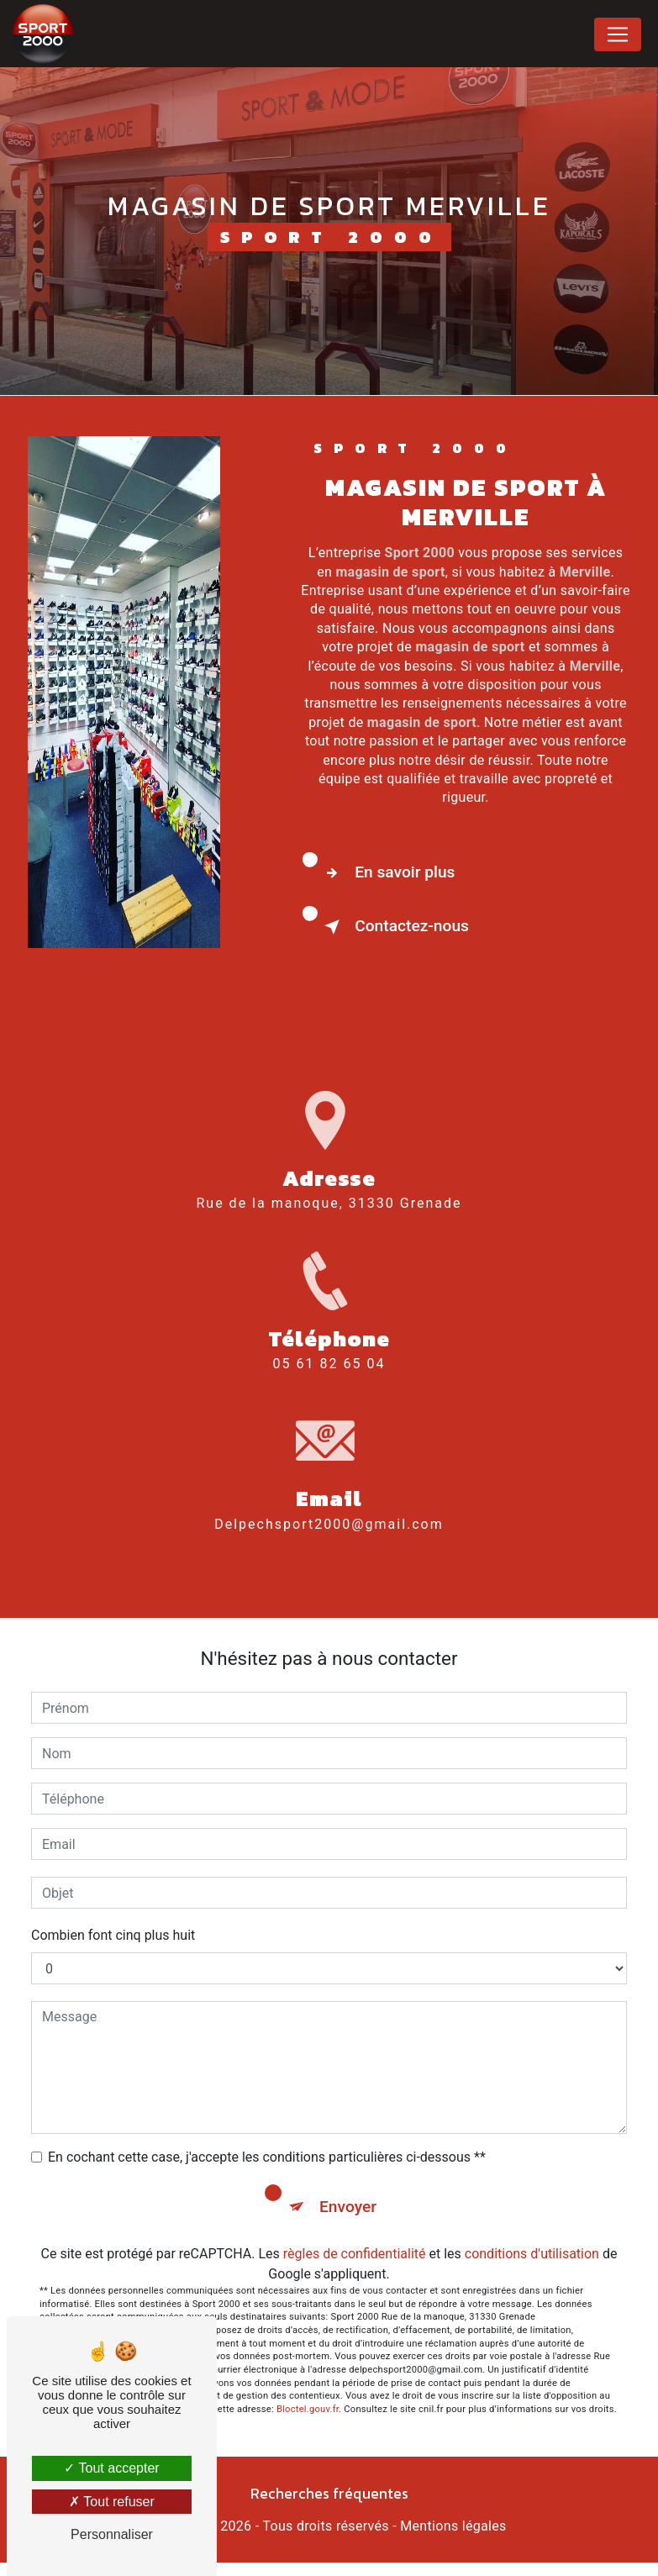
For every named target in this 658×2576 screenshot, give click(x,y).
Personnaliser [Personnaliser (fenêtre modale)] (112, 2534)
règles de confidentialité (354, 2254)
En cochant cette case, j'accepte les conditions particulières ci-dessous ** (267, 2157)
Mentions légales (453, 2526)
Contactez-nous (393, 927)
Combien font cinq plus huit (113, 1935)
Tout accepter (111, 2468)
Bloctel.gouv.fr (307, 2409)
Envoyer (347, 2206)
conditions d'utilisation (532, 2254)
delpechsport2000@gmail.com (329, 1504)
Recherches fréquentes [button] (329, 2494)
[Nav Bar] (617, 34)
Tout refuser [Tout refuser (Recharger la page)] (112, 2501)
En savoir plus (386, 873)
